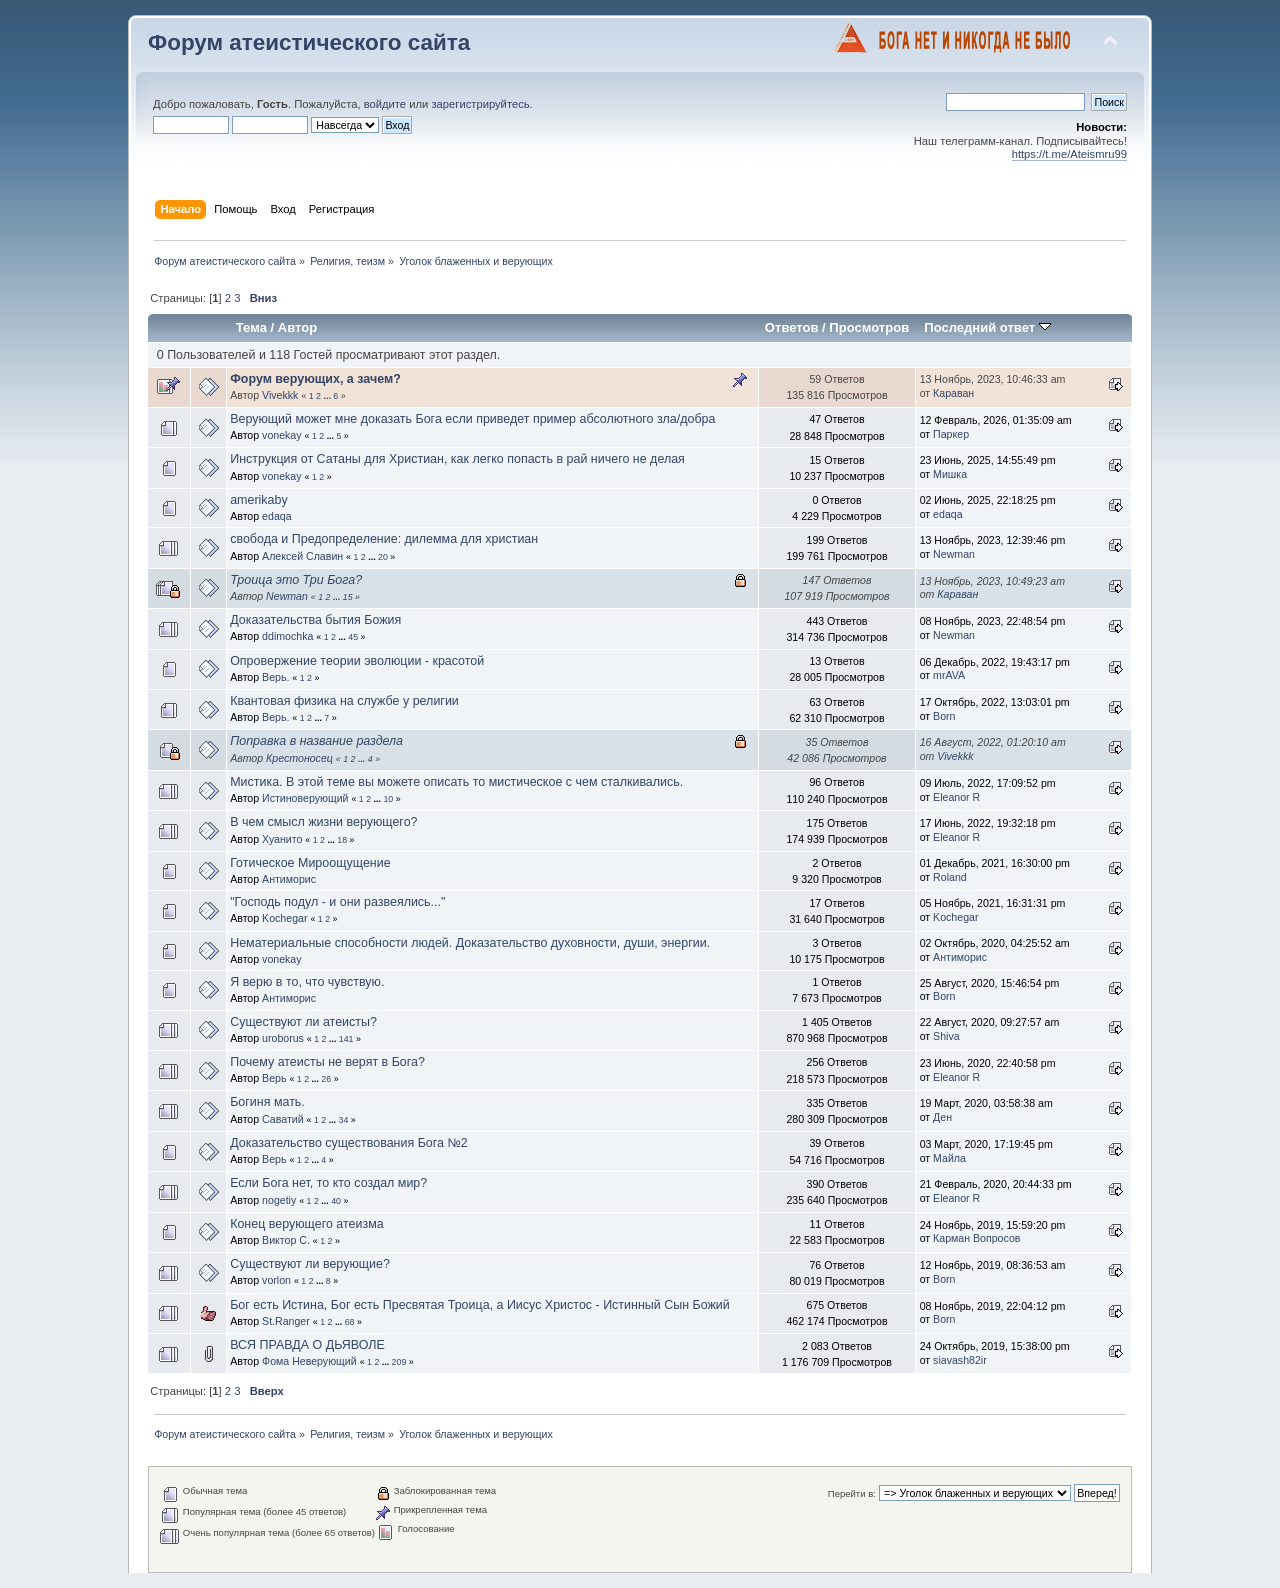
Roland (950, 877)
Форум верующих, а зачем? (315, 379)
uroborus (283, 1038)
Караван (953, 393)
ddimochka (287, 636)
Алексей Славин (302, 556)
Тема (251, 327)
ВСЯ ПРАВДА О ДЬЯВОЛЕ (307, 1345)
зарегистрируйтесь (480, 104)
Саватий (283, 1119)
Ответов (792, 327)
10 (388, 799)
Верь (274, 1078)
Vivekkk (280, 395)
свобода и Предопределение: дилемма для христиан (384, 539)
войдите (385, 104)
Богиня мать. (267, 1102)
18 (342, 840)
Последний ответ (987, 327)
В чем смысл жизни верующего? (323, 822)
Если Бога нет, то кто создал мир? (328, 1183)
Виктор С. (286, 1240)
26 (326, 1079)
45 (353, 637)
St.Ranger (286, 1321)
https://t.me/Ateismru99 (1069, 154)
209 (399, 1362)
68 (350, 1322)
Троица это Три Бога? (296, 580)
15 (348, 597)
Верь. (275, 677)
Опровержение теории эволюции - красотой (357, 661)
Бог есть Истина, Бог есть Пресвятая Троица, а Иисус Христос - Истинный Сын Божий (480, 1305)
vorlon (276, 1280)
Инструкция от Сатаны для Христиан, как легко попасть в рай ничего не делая (457, 459)
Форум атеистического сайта (309, 42)
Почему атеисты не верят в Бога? (327, 1062)
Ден (942, 1117)
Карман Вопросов (976, 1238)
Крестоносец (299, 758)
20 (383, 557)
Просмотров (869, 327)
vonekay (281, 435)
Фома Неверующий (309, 1361)
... (328, 396)
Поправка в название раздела (316, 741)
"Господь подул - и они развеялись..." (337, 902)
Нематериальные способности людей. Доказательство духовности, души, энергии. (470, 943)
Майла (949, 1158)
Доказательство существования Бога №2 (349, 1143)
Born (944, 716)
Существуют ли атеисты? (303, 1022)
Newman (954, 554)
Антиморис (289, 879)
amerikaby (259, 500)
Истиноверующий (305, 798)
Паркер (951, 434)
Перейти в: (852, 1493)
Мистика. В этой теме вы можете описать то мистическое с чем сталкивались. (456, 782)
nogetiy (279, 1200)
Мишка (950, 474)
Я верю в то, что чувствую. (307, 982)
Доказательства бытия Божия (315, 620)
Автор (297, 327)
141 (346, 1039)
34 (344, 1120)
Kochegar (284, 918)
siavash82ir (960, 1360)
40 (336, 1201)
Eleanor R (956, 797)
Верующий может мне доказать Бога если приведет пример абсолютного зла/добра (472, 419)
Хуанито (282, 839)
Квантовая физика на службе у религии (344, 701)
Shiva (946, 1036)
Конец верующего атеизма (307, 1224)
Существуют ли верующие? (310, 1264)
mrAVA (949, 675)
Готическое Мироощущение (310, 863)
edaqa (276, 516)
